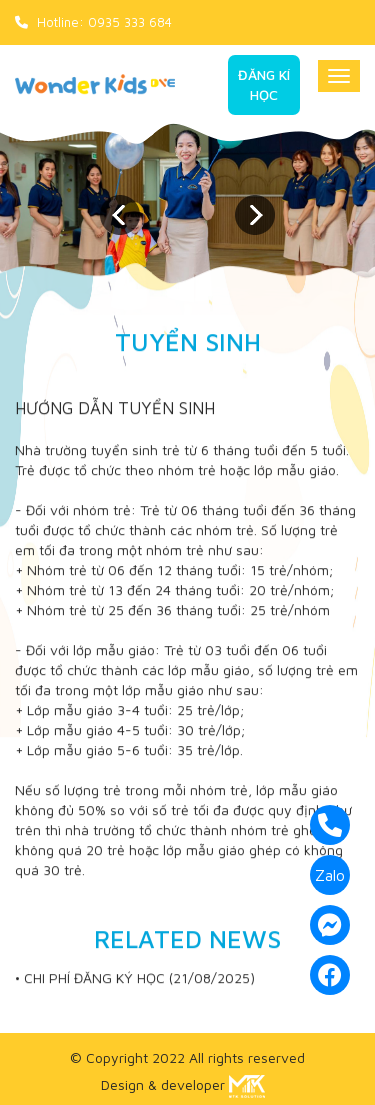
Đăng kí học (264, 84)
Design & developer (183, 1084)
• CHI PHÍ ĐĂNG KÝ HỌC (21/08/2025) (135, 978)
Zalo (330, 875)
